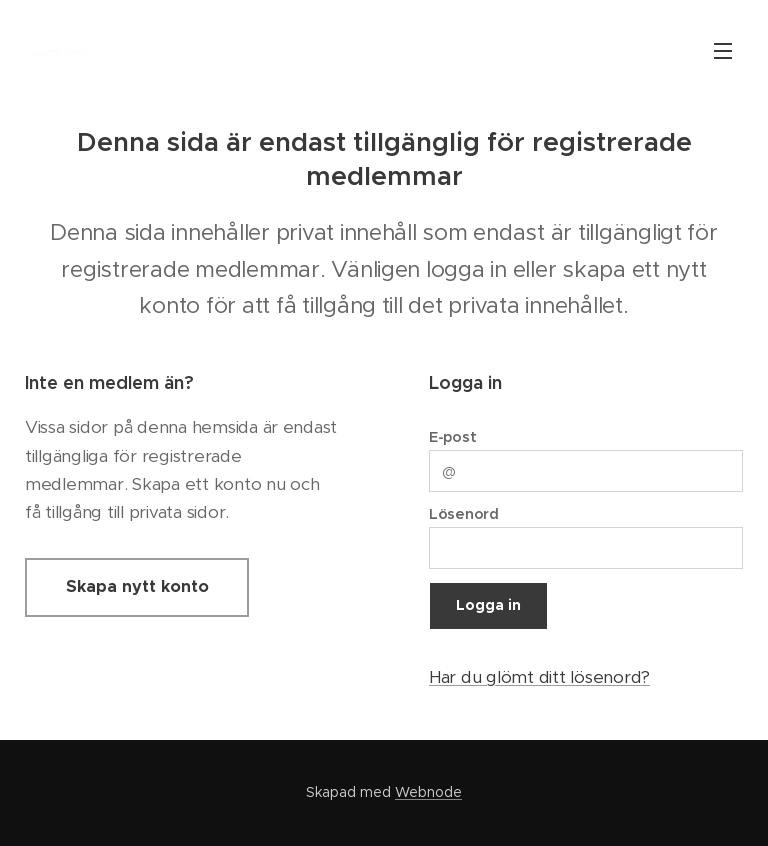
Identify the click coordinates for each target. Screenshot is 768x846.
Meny (723, 51)
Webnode (428, 792)
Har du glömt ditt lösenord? (539, 676)
